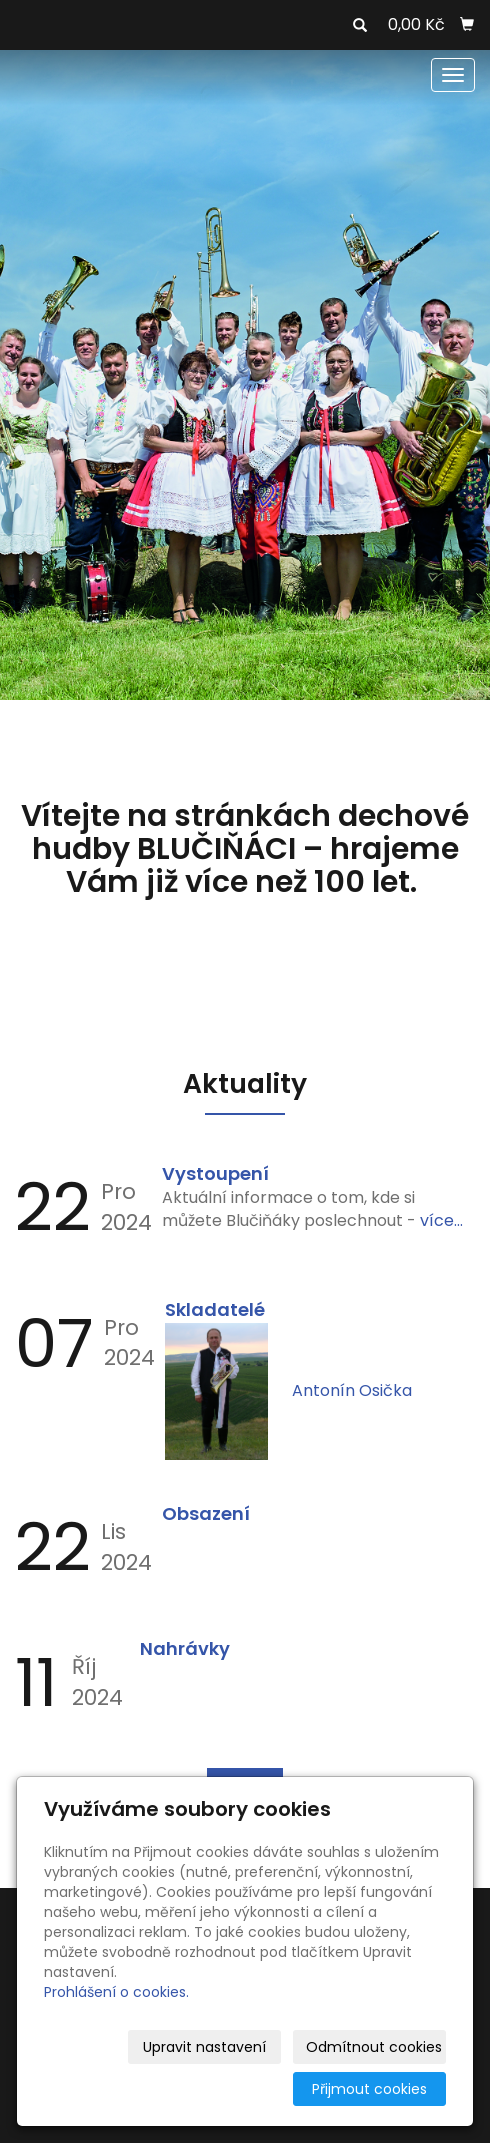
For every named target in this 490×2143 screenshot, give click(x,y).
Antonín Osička (352, 1390)
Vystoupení (215, 1173)
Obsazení (206, 1513)
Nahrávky (185, 1648)
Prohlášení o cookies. (116, 1992)
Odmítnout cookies (374, 2047)
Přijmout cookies (369, 2089)
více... (441, 1220)
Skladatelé (215, 1309)
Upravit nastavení (204, 2047)
